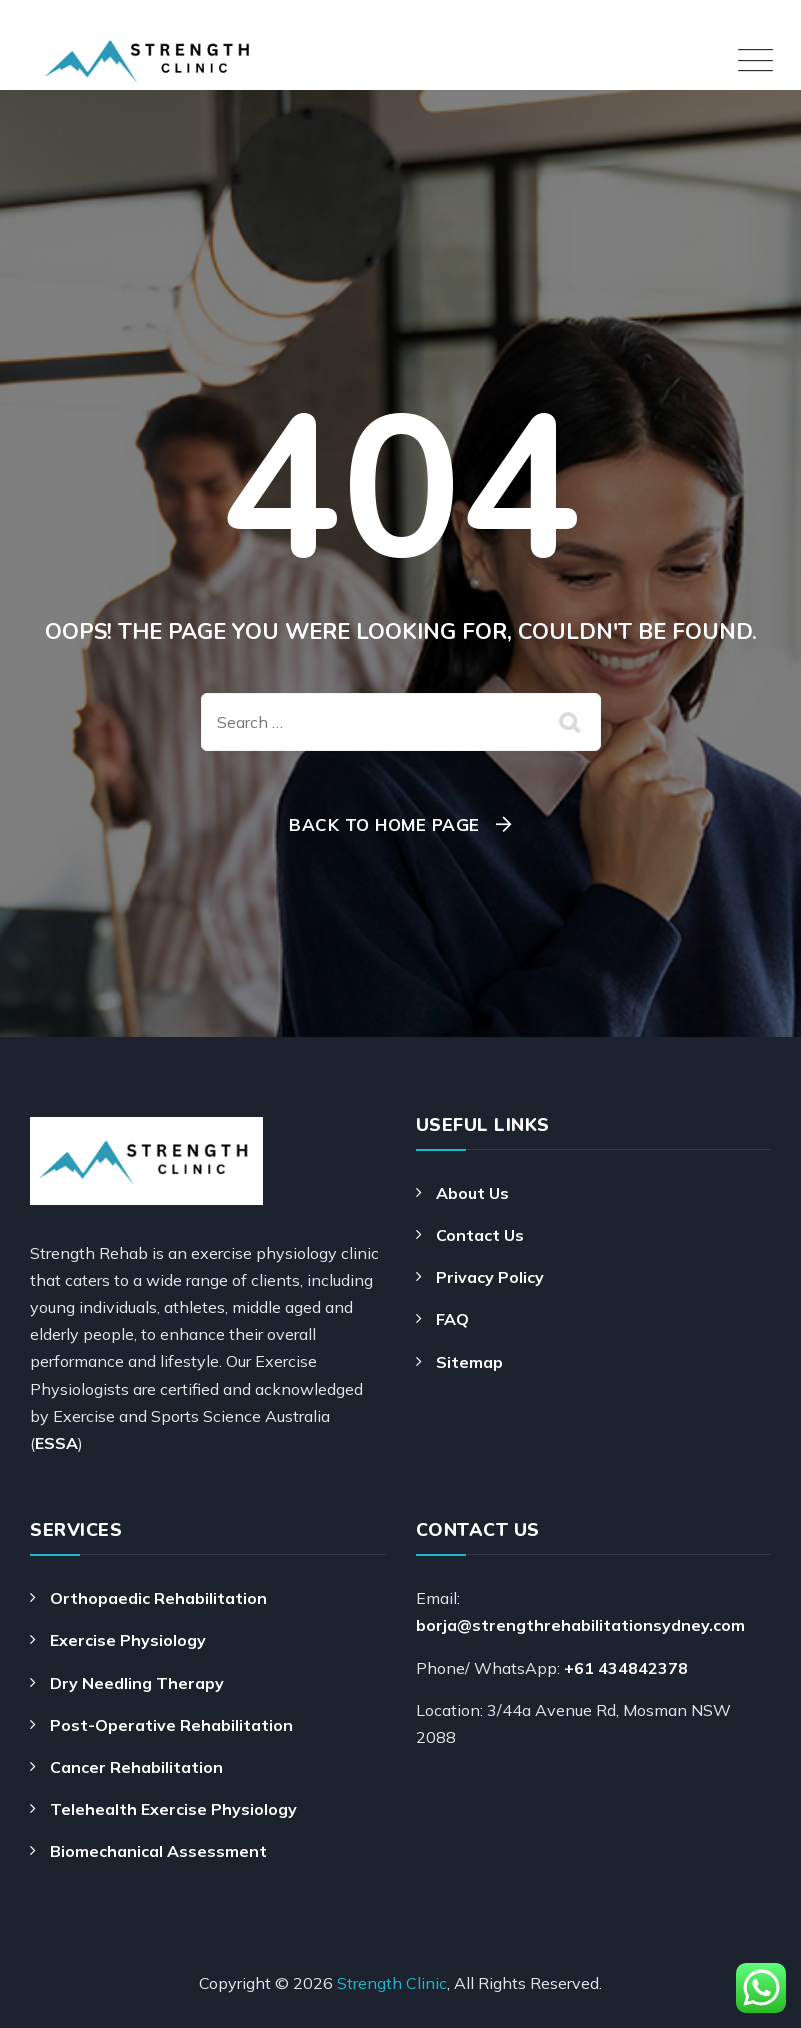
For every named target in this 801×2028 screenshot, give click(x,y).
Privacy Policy (490, 1277)
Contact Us (480, 1235)
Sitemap (469, 1362)
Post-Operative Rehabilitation (171, 1725)
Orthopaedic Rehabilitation (158, 1598)
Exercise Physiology (128, 1640)
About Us (472, 1193)
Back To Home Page (384, 824)
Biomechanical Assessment (158, 1851)
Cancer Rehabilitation (136, 1767)
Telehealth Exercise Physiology (173, 1809)
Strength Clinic (392, 1983)
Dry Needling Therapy (137, 1683)
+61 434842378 (626, 1668)
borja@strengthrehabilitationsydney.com (580, 1625)
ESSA (56, 1443)
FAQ (452, 1319)
